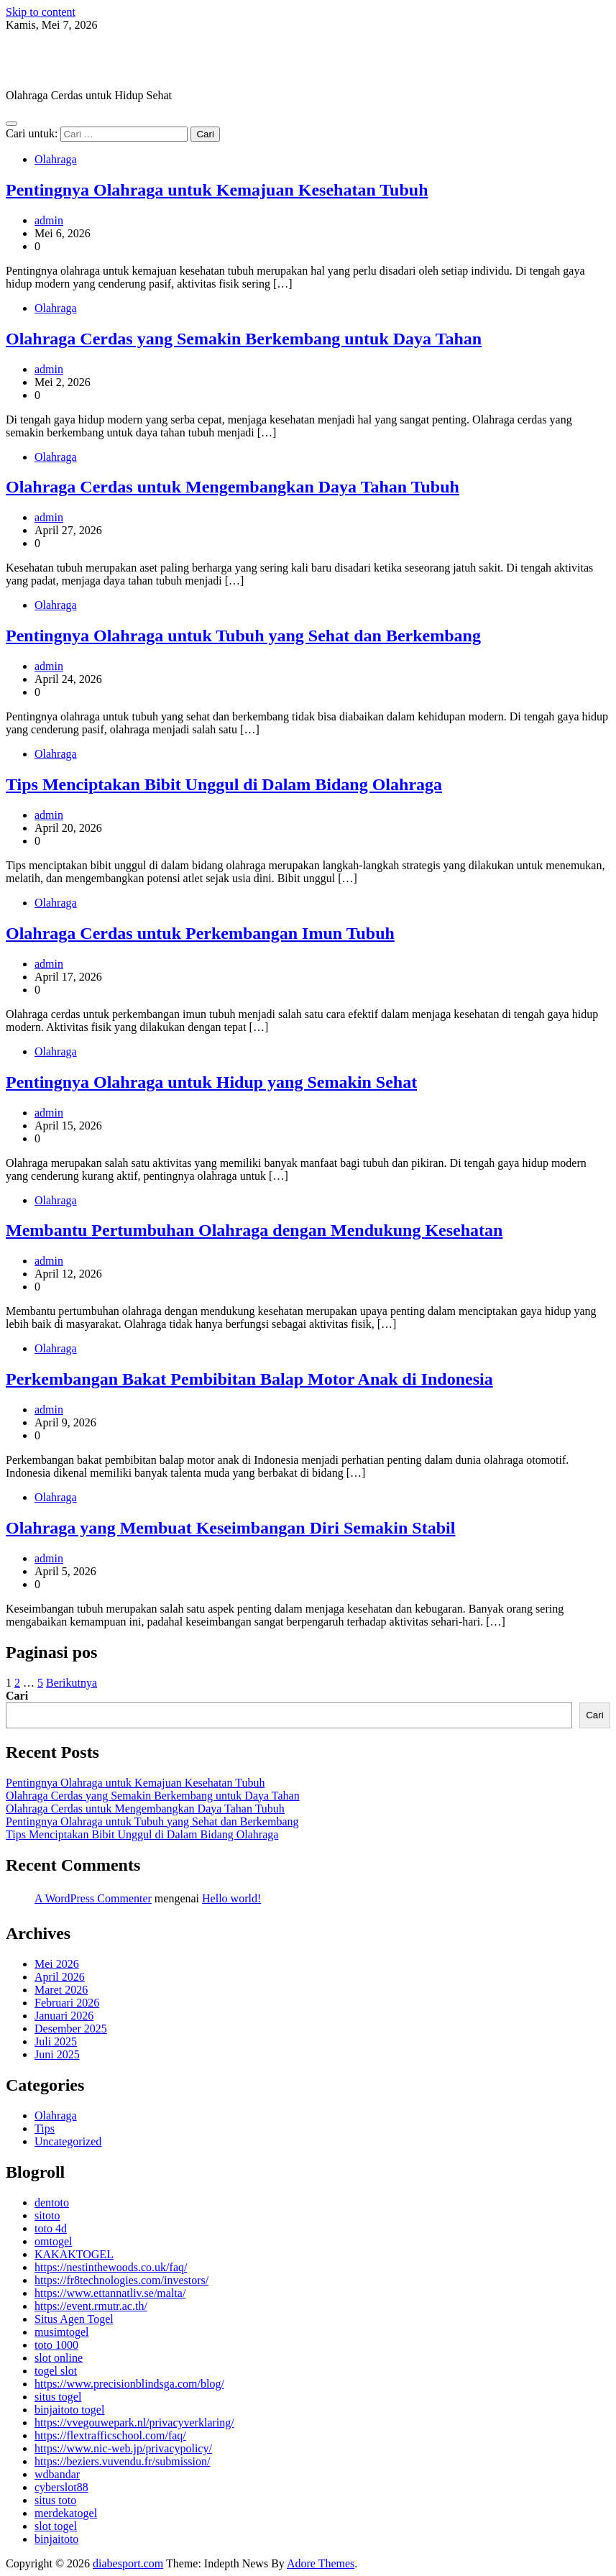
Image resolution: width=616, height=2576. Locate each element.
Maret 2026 (61, 1990)
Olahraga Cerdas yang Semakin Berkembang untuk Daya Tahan (244, 338)
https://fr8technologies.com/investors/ (121, 2280)
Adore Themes (320, 2563)
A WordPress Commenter (93, 1898)
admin (49, 220)
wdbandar (57, 2474)
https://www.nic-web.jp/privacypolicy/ (123, 2448)
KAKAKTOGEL (74, 2254)
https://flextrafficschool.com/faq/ (110, 2435)
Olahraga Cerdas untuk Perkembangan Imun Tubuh (200, 933)
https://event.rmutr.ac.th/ (91, 2306)
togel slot (56, 2371)
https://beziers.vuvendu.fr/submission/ (122, 2461)
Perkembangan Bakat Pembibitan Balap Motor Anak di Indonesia (249, 1379)
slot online (59, 2358)
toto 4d (51, 2228)
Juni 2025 (57, 2054)
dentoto (52, 2202)
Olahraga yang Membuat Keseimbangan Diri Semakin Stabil (230, 1527)
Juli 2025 (56, 2041)
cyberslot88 (61, 2487)
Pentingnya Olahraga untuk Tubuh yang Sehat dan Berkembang (243, 635)
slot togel (56, 2526)
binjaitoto (56, 2539)
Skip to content (40, 12)
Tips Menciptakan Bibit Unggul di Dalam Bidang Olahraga (224, 784)
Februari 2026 (67, 2003)
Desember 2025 (71, 2028)
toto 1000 (56, 2345)
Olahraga (56, 159)
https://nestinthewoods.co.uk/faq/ (111, 2267)
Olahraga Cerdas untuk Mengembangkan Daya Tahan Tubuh (232, 486)
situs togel (58, 2397)
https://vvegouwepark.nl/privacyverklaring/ (134, 2422)
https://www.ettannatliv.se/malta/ (110, 2293)
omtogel (53, 2241)
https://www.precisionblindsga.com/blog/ (129, 2384)
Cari (17, 1696)
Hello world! (231, 1898)
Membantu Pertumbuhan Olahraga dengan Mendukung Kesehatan (254, 1230)
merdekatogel (66, 2513)
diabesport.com (81, 60)
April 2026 (60, 1977)
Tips (45, 2128)
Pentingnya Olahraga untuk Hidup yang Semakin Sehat (211, 1082)
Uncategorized (68, 2141)
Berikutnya (71, 1683)
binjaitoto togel (69, 2409)
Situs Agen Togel (74, 2319)
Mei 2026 (57, 1964)
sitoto (47, 2215)
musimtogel (62, 2332)
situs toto (55, 2500)
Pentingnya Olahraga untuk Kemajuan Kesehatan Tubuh (217, 189)
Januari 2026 (64, 2015)
